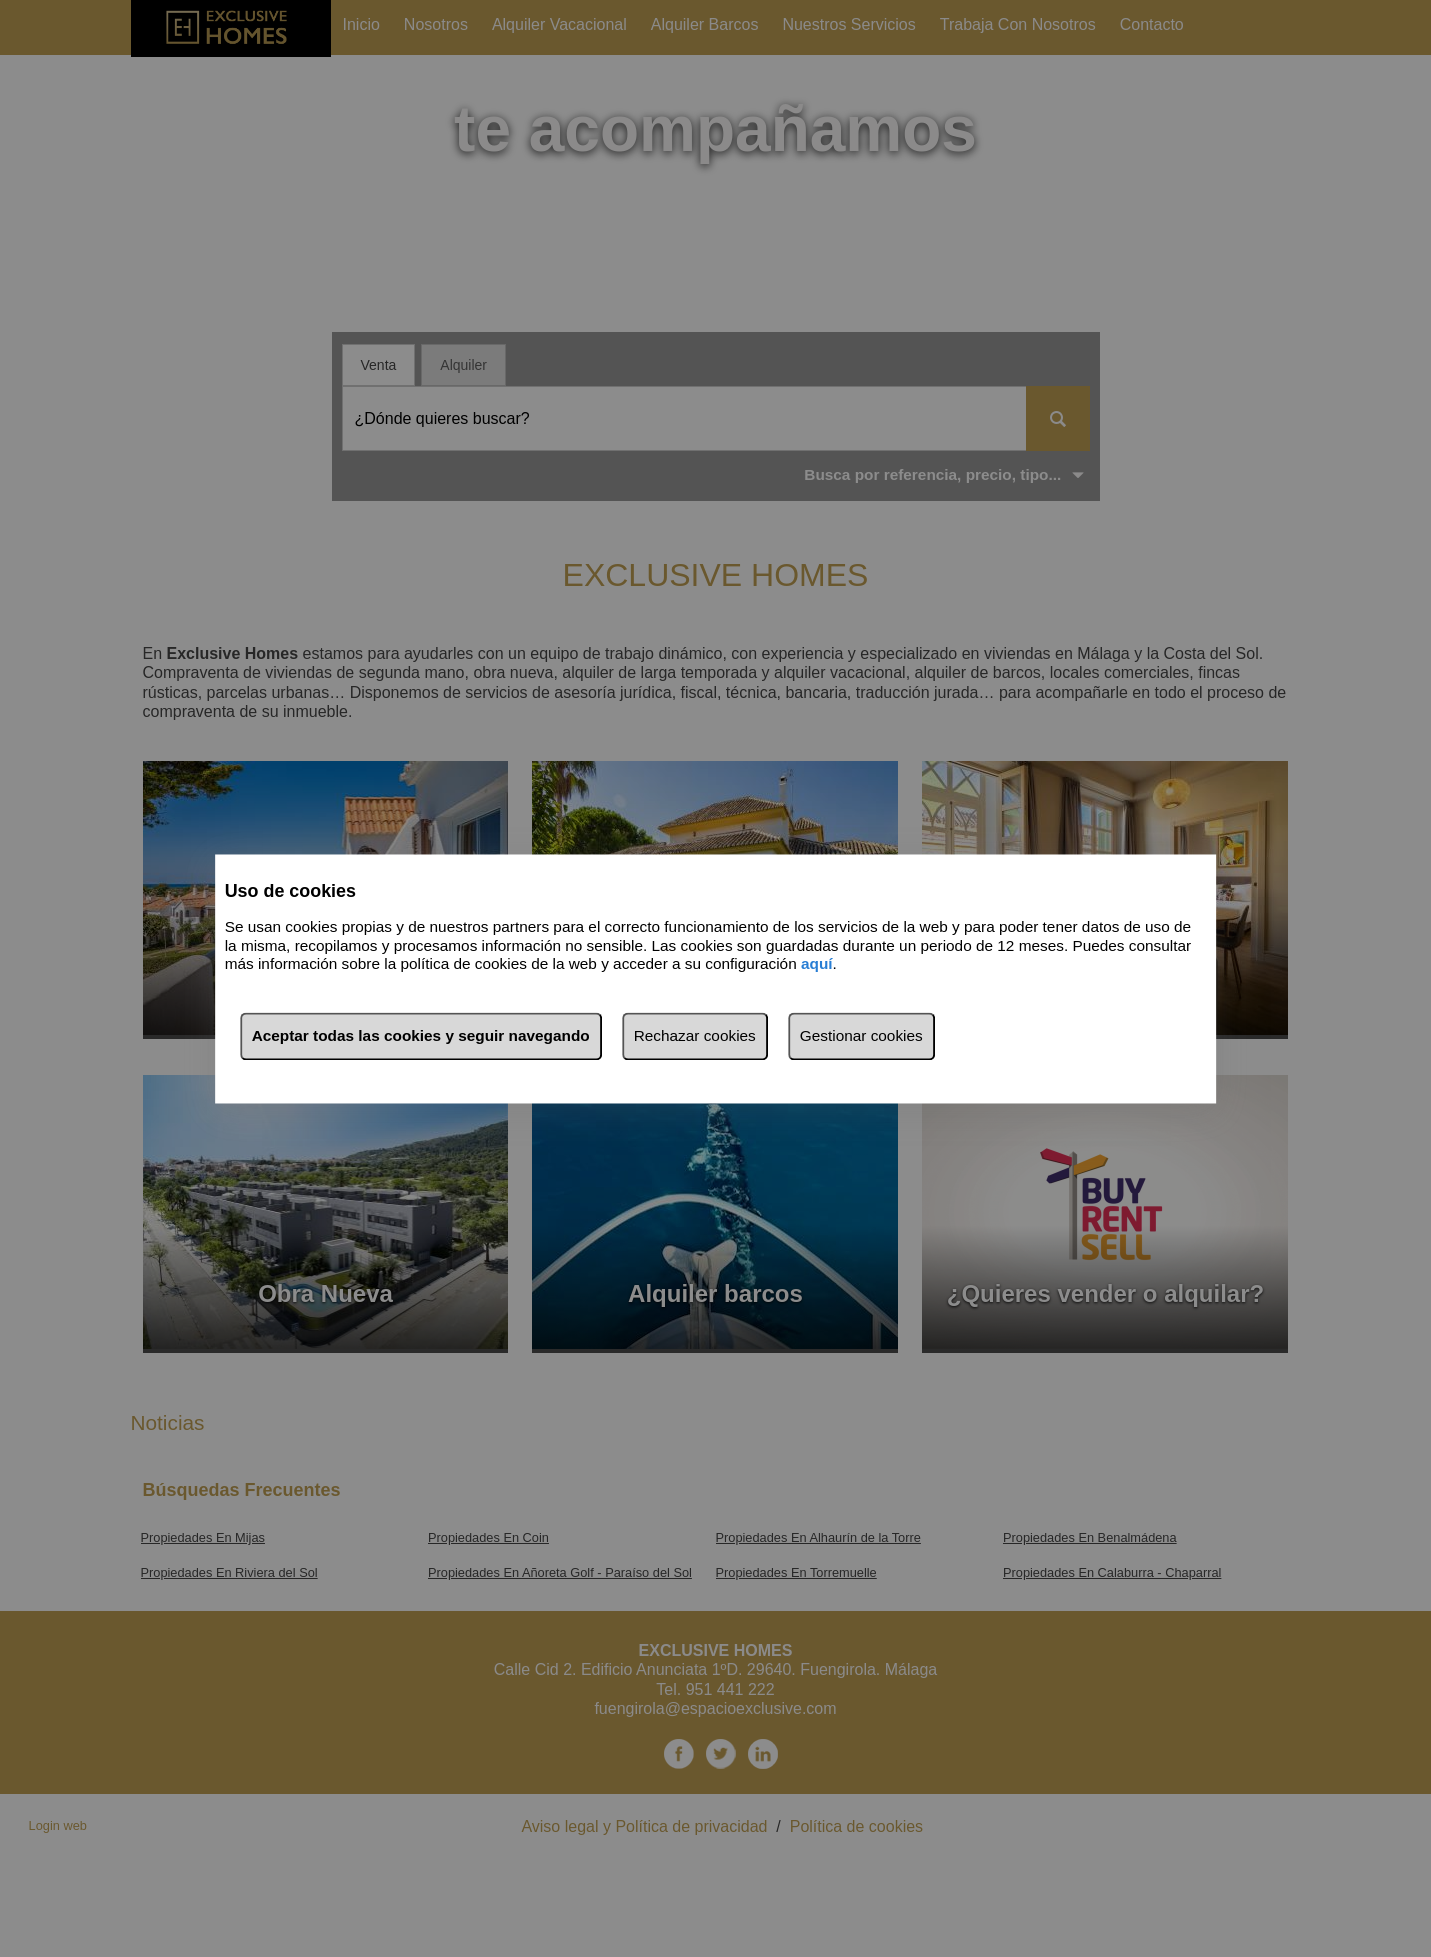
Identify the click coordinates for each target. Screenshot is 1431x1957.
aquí (817, 964)
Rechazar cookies (695, 1035)
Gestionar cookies (861, 1035)
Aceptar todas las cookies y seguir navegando (421, 1035)
